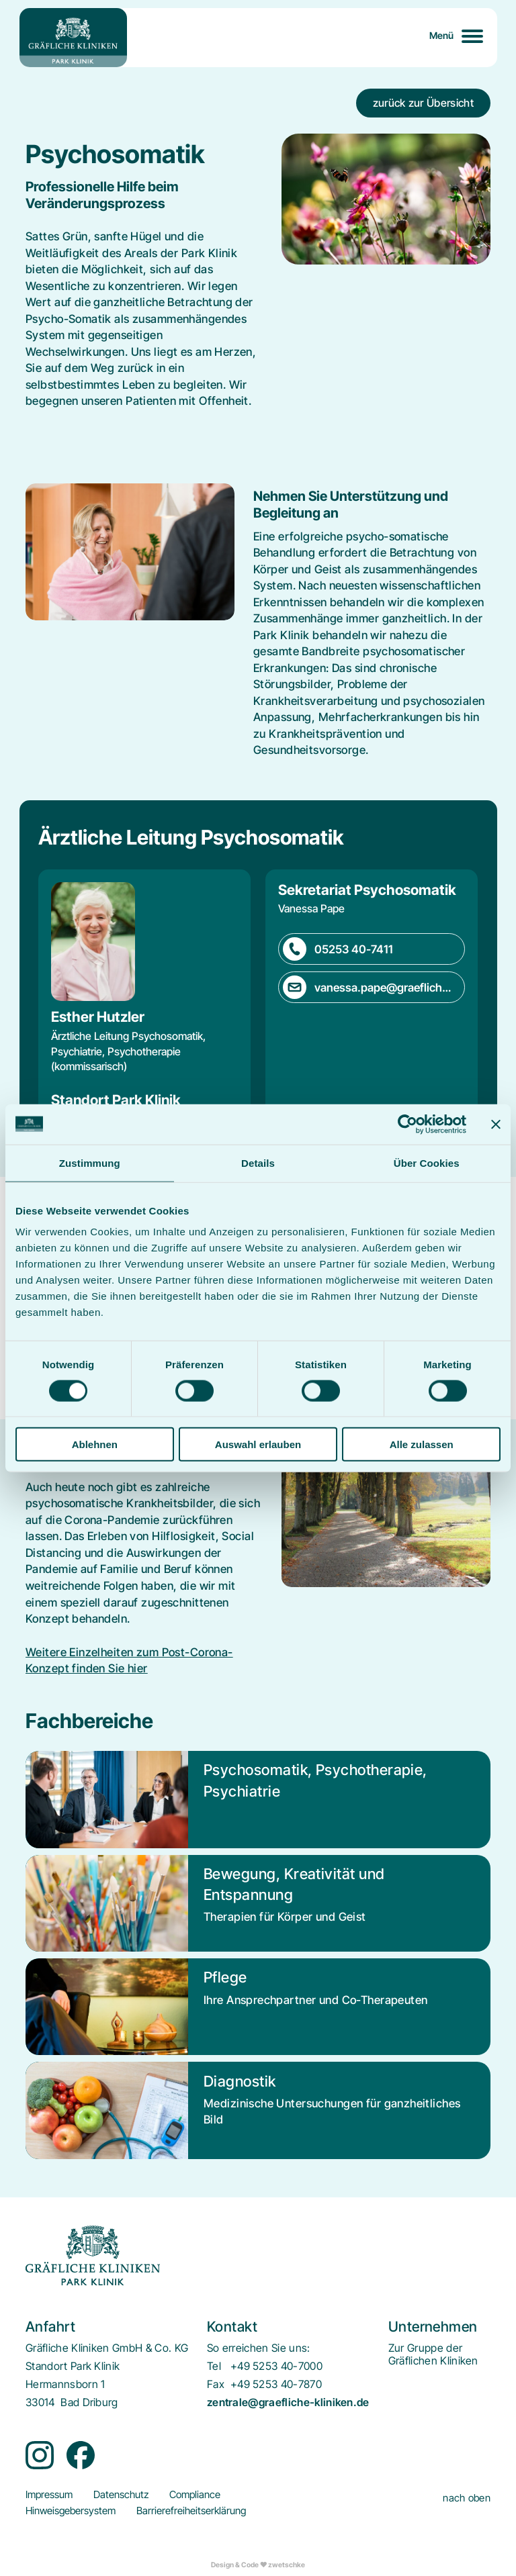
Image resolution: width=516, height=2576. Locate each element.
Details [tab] (258, 1162)
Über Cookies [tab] (427, 1162)
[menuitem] (433, 2354)
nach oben (466, 2497)
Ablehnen (95, 1444)
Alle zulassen (422, 1444)
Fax (215, 2384)
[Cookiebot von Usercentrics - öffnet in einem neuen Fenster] (407, 1124)
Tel (214, 2366)
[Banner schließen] (496, 1124)
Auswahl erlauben (258, 1444)
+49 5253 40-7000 (276, 2366)
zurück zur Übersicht (423, 103)
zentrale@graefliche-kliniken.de (288, 2402)
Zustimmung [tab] (89, 1162)
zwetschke (286, 2565)
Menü (441, 35)
